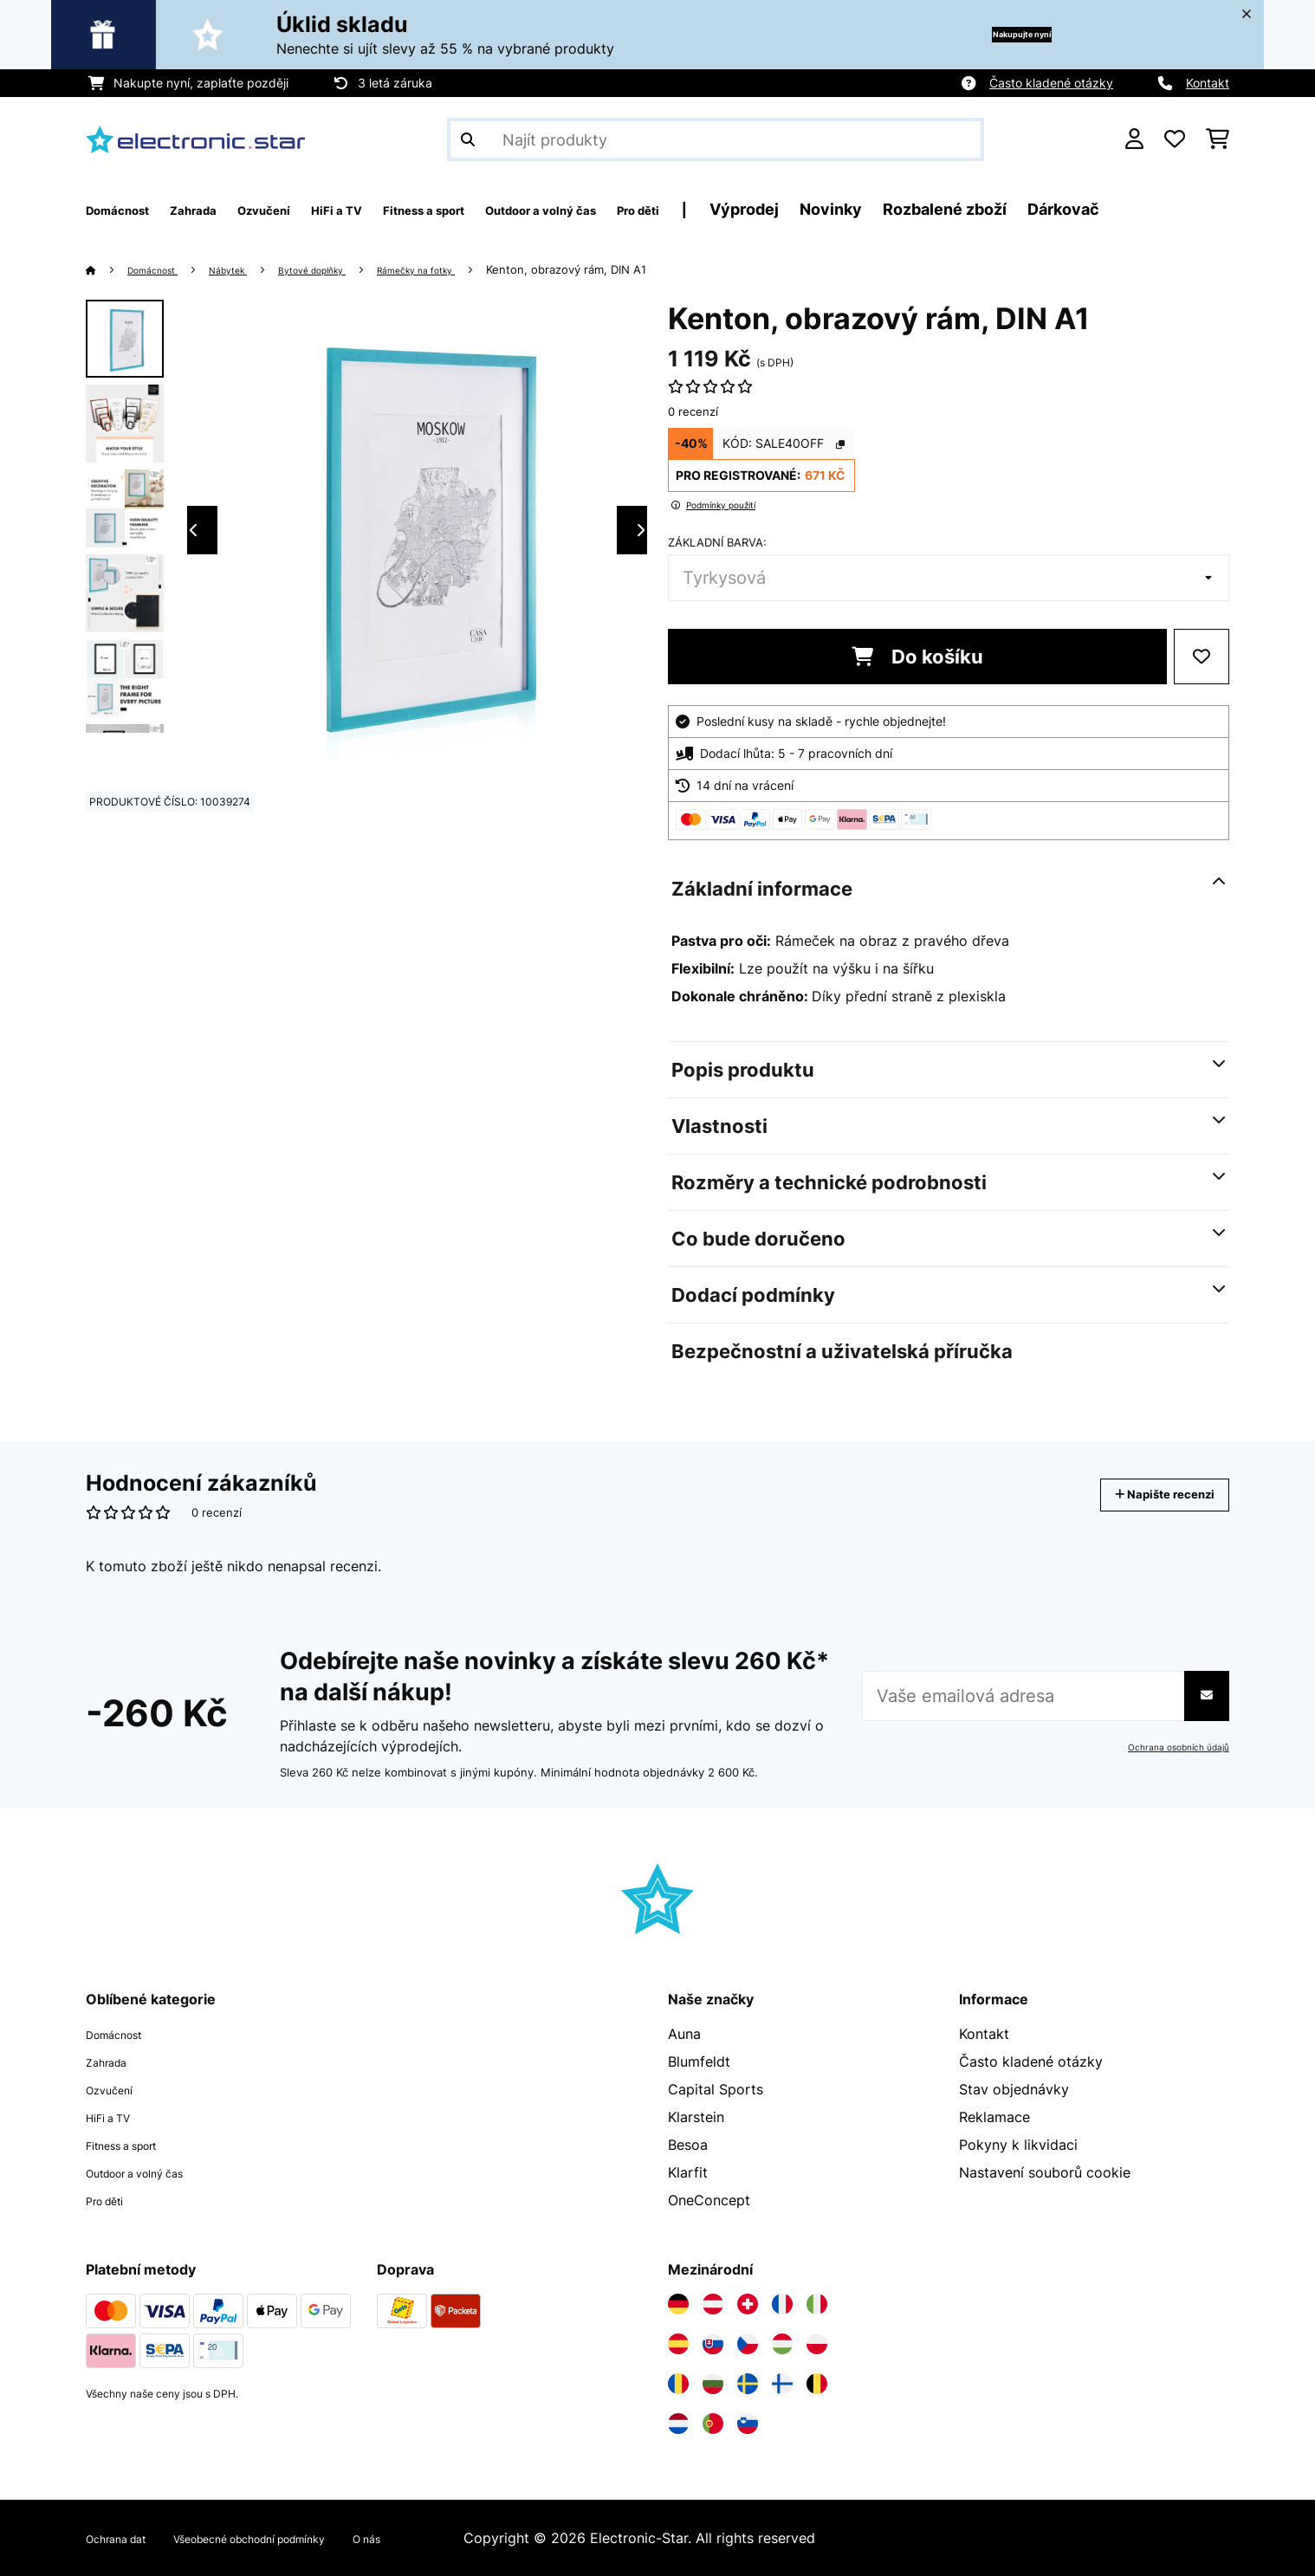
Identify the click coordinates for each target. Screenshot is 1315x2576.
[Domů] (108, 269)
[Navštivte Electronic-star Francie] (782, 2304)
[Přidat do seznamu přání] (1201, 656)
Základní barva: (717, 542)
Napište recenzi (1147, 1494)
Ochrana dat (126, 2538)
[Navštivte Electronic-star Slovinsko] (747, 2423)
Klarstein (696, 2117)
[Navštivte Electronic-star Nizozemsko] (678, 2423)
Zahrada (112, 2061)
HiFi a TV (116, 2117)
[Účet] (1134, 139)
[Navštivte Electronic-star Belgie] (816, 2383)
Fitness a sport (135, 2144)
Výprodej (904, 209)
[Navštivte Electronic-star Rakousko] (713, 2304)
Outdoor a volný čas (152, 2172)
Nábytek (249, 269)
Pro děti (112, 2200)
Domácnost (162, 269)
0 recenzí (693, 411)
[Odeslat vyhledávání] (468, 139)
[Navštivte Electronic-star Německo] (678, 2304)
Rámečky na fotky (472, 269)
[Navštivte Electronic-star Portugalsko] (713, 2423)
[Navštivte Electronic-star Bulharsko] (713, 2383)
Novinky (991, 209)
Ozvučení (116, 2089)
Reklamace (994, 2117)
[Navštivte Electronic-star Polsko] (816, 2343)
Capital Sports (715, 2089)
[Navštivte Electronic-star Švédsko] (747, 2383)
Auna (684, 2033)
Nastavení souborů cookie (1044, 2172)
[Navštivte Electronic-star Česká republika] (747, 2343)
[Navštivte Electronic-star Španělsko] (678, 2343)
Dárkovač (1224, 209)
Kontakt (1207, 82)
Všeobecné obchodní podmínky (297, 2538)
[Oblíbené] (1174, 139)
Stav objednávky (1014, 2089)
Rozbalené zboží (1105, 209)
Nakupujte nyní (992, 34)
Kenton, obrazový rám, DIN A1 (633, 269)
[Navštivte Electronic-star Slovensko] (713, 2343)
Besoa (688, 2144)
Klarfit (688, 2172)
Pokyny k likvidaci (1018, 2144)
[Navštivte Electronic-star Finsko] (782, 2383)
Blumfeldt (699, 2061)
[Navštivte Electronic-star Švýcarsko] (747, 2304)
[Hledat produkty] (715, 139)
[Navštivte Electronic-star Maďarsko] (782, 2343)
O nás (447, 2538)
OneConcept (709, 2200)
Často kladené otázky (1051, 82)
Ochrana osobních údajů (1170, 1747)
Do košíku (917, 656)
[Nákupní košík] (1217, 139)
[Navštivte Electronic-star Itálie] (816, 2304)
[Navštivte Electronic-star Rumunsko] (678, 2383)
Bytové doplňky (348, 269)
